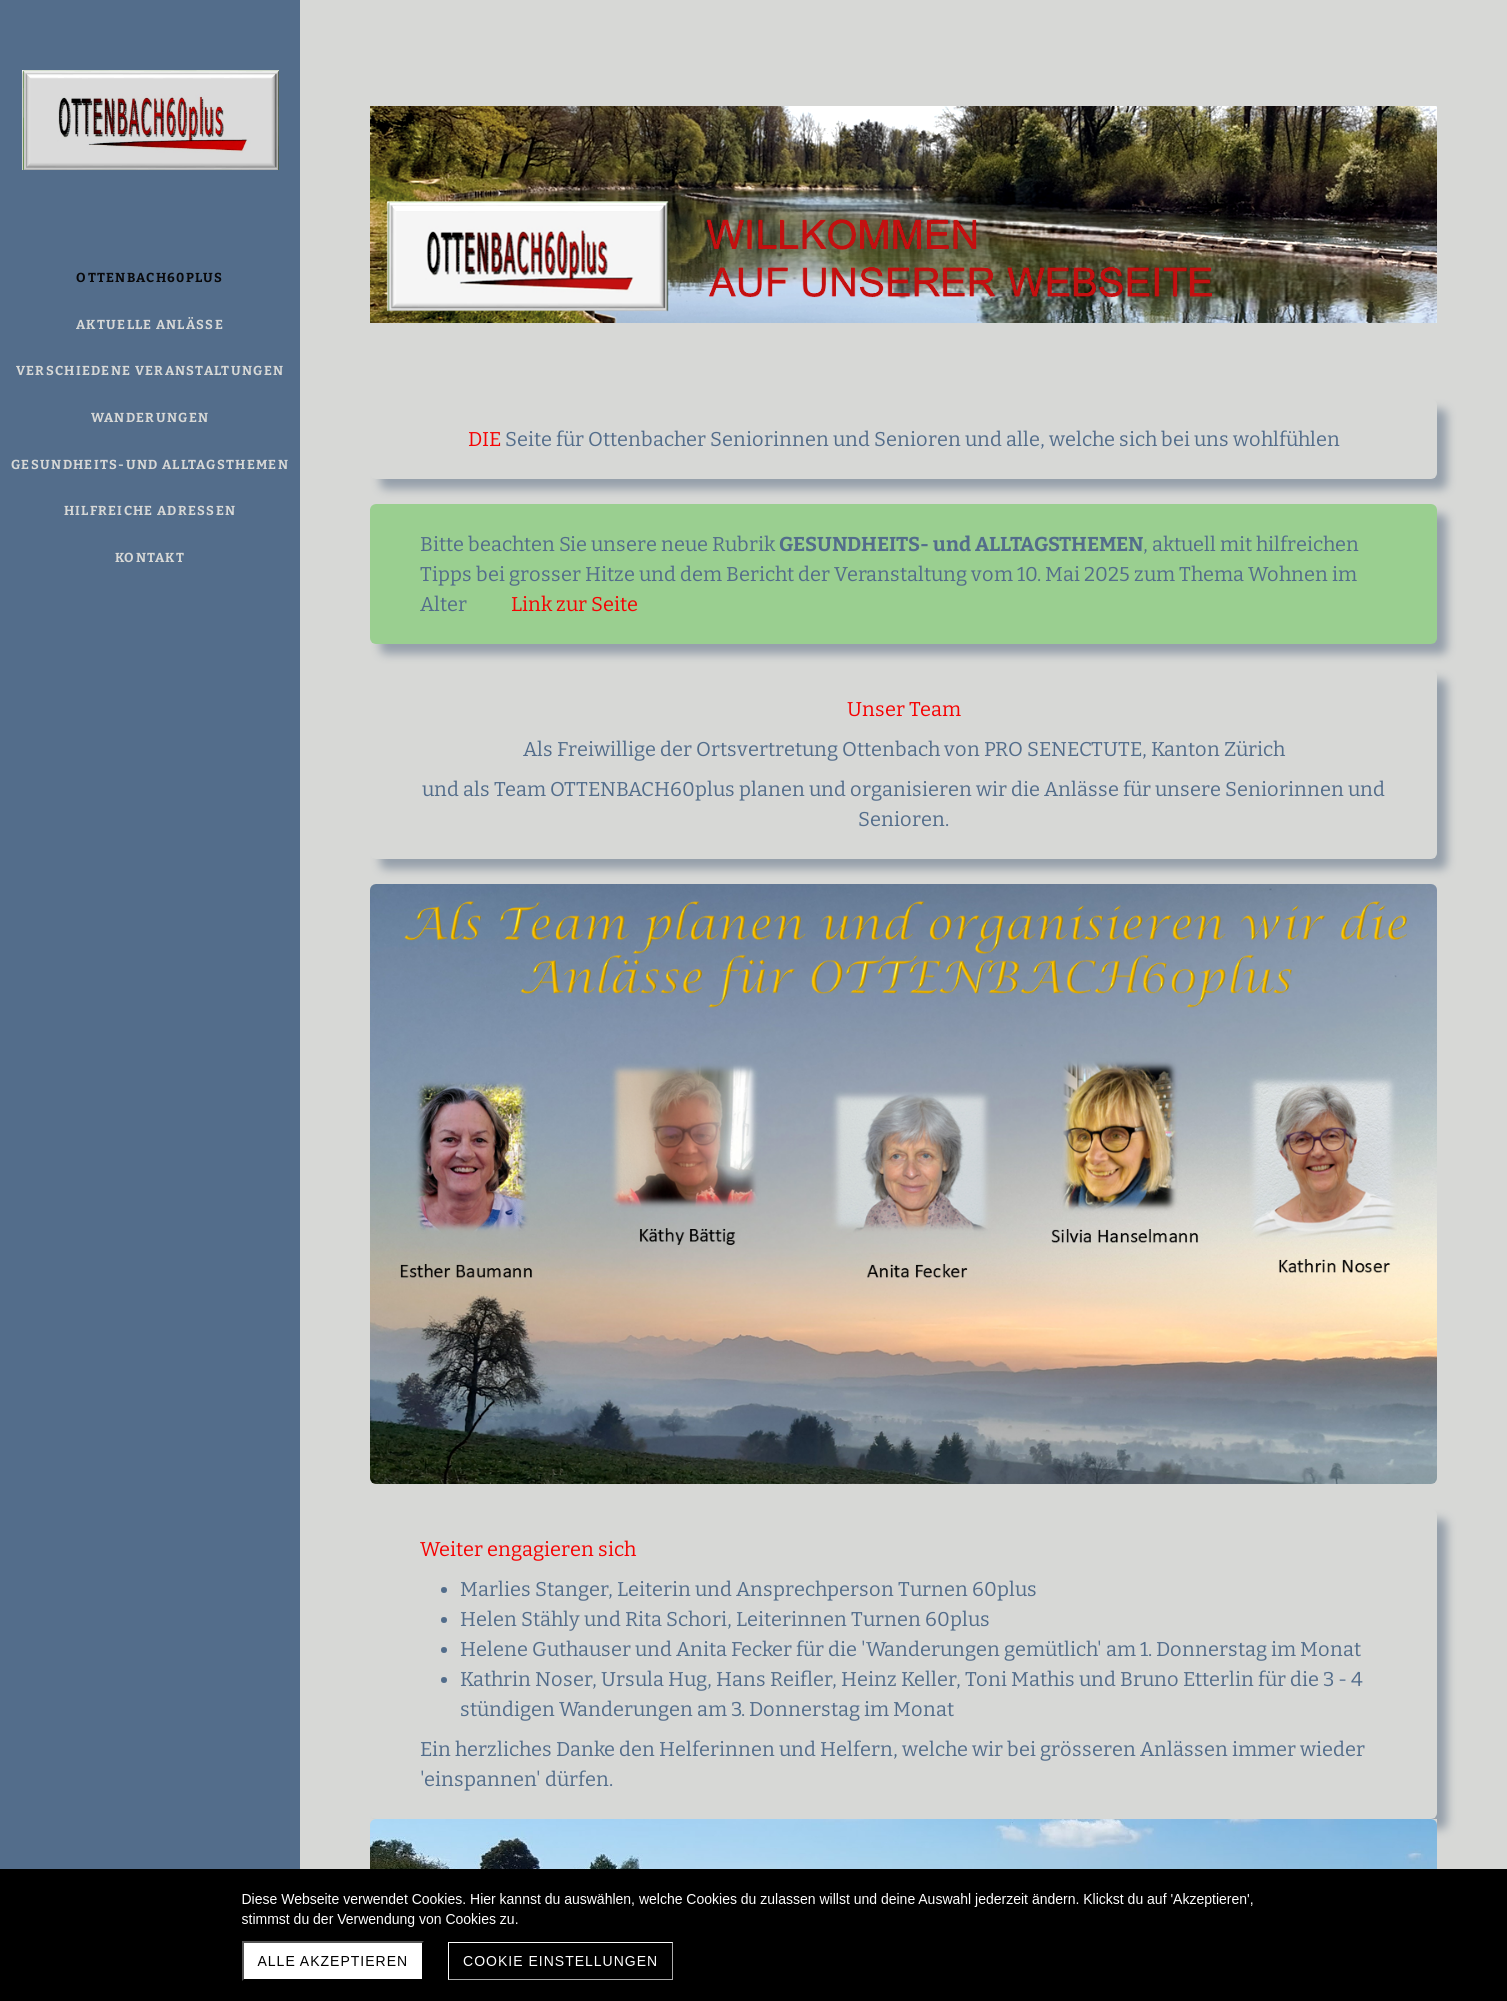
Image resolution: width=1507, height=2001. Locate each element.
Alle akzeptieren (333, 1961)
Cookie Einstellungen (560, 1961)
